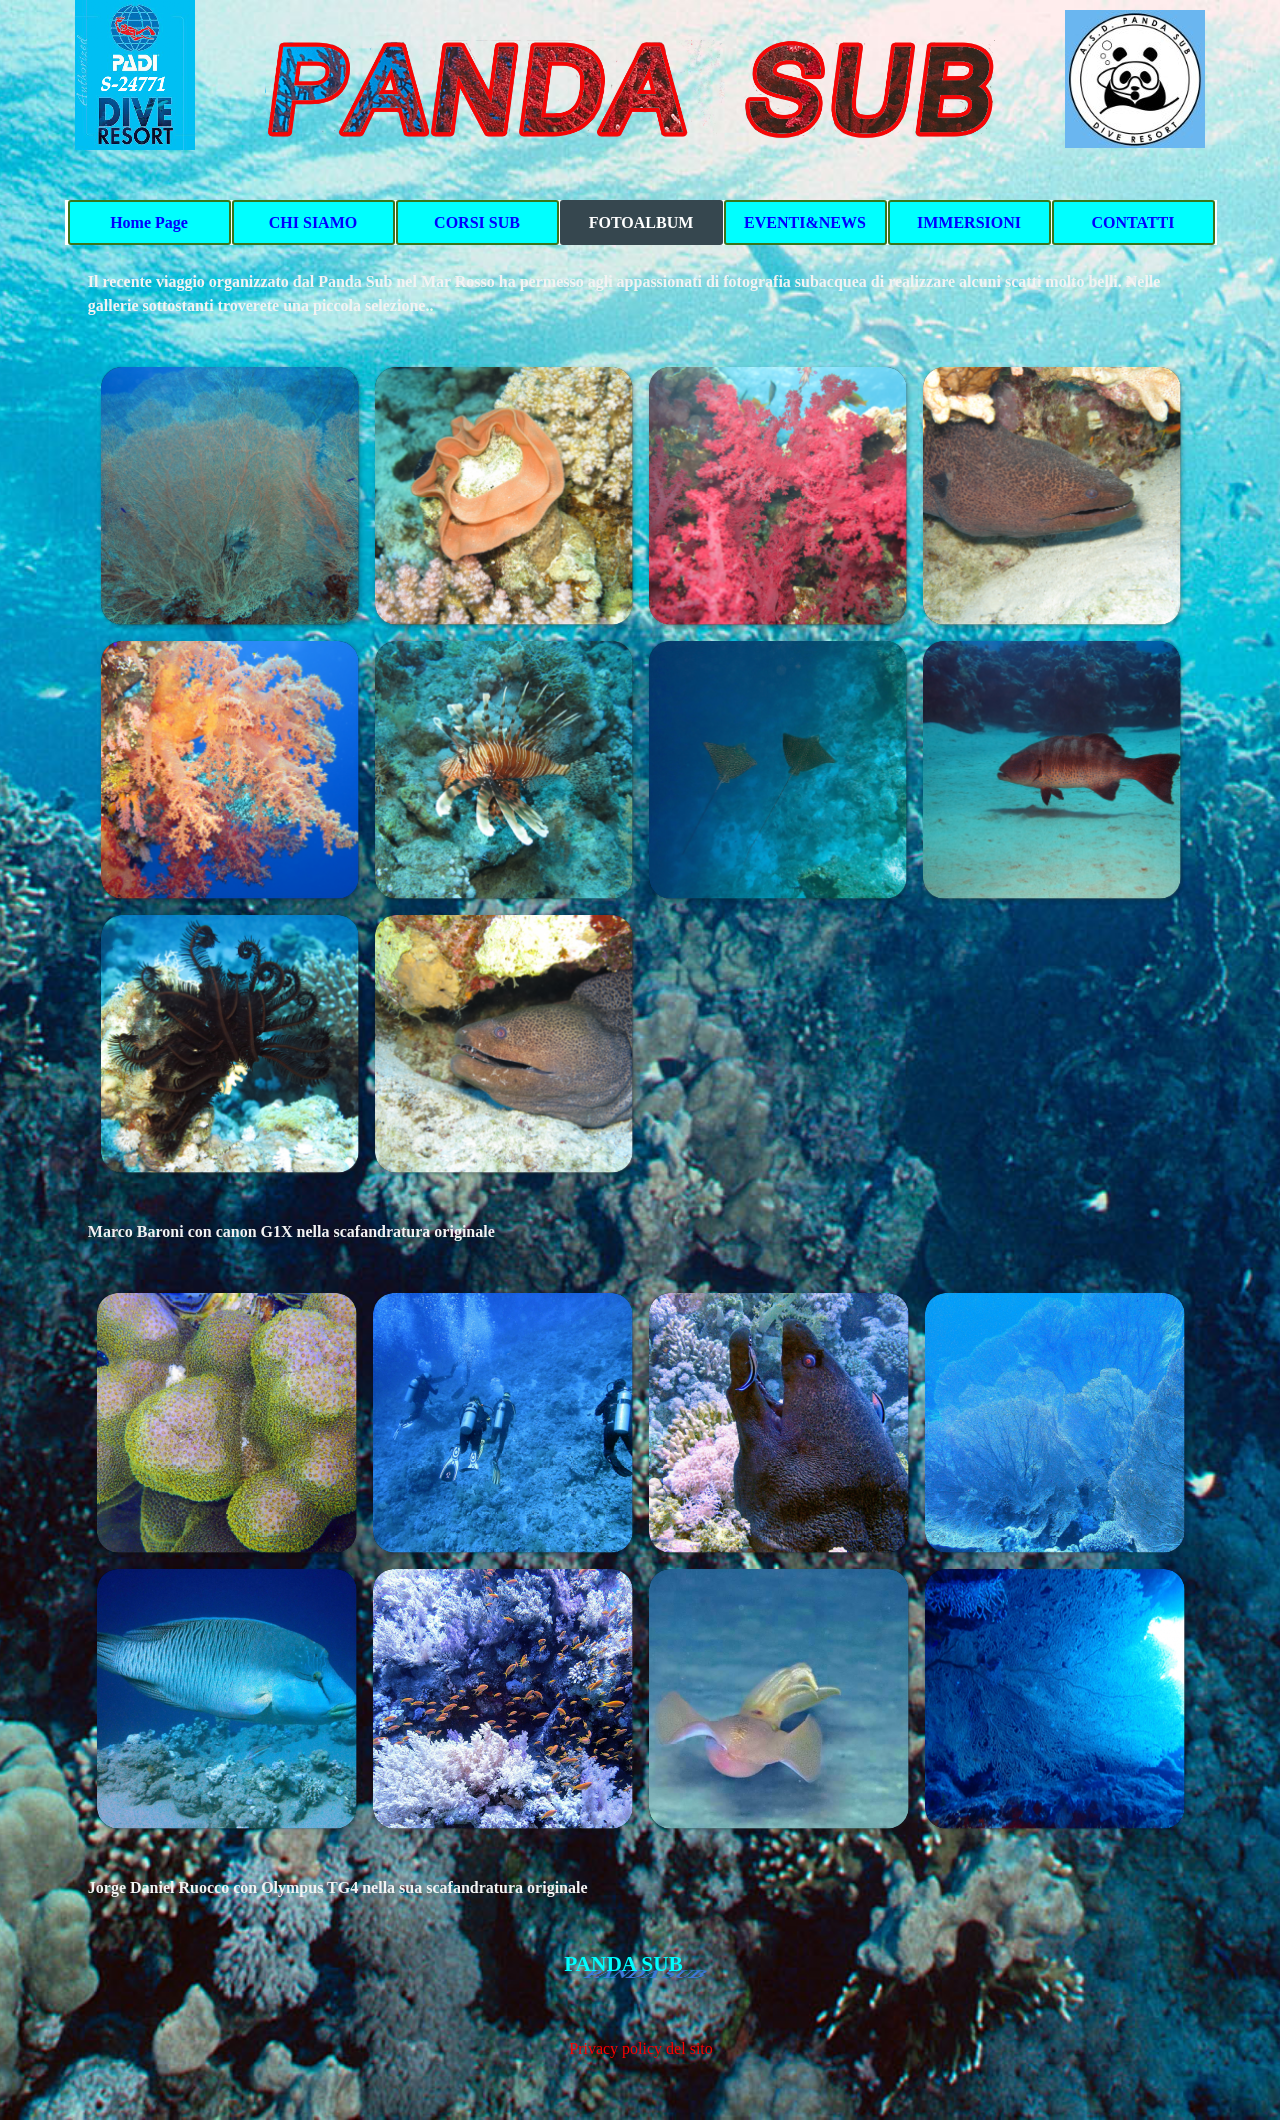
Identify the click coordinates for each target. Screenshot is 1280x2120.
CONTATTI (1133, 222)
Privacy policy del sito (641, 2048)
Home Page (149, 222)
